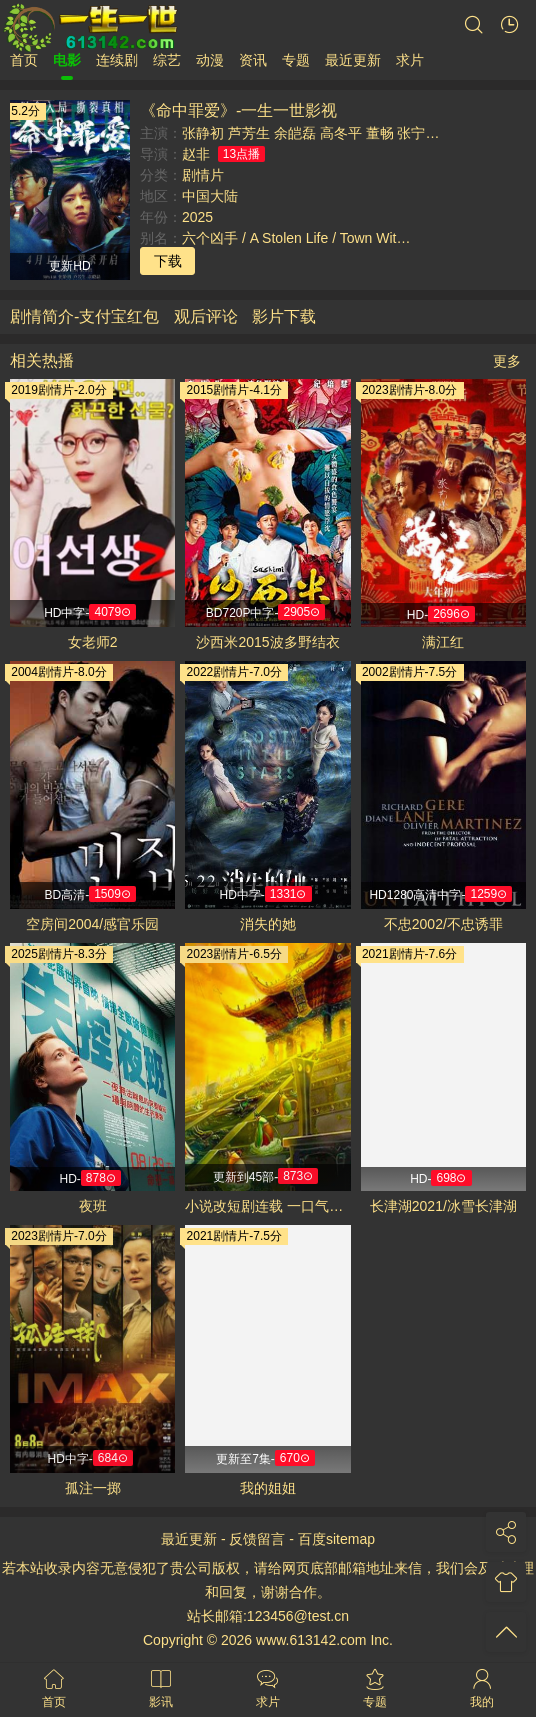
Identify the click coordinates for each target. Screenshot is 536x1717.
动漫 (210, 60)
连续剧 (117, 60)
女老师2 (93, 642)
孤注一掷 (93, 1488)
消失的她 (268, 924)
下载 (168, 261)
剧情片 (203, 175)
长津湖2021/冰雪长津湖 (443, 1206)
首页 (24, 60)
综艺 (167, 60)
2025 (197, 217)
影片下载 (284, 316)
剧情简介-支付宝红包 (84, 316)
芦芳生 (249, 133)
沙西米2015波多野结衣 (267, 642)
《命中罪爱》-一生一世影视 (238, 110)
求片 (410, 60)
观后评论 (206, 316)
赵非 (196, 154)
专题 (296, 60)
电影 (67, 60)
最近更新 (353, 60)
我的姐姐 (268, 1488)
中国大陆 (210, 196)
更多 (507, 361)
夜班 (93, 1206)
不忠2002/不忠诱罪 (443, 924)
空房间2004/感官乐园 (92, 924)
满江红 (443, 642)
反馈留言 (257, 1539)
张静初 (203, 133)
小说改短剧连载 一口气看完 (267, 1206)
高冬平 (341, 133)
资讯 (253, 60)
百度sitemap (336, 1539)
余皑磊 (295, 133)
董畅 (380, 133)
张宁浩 (418, 133)
